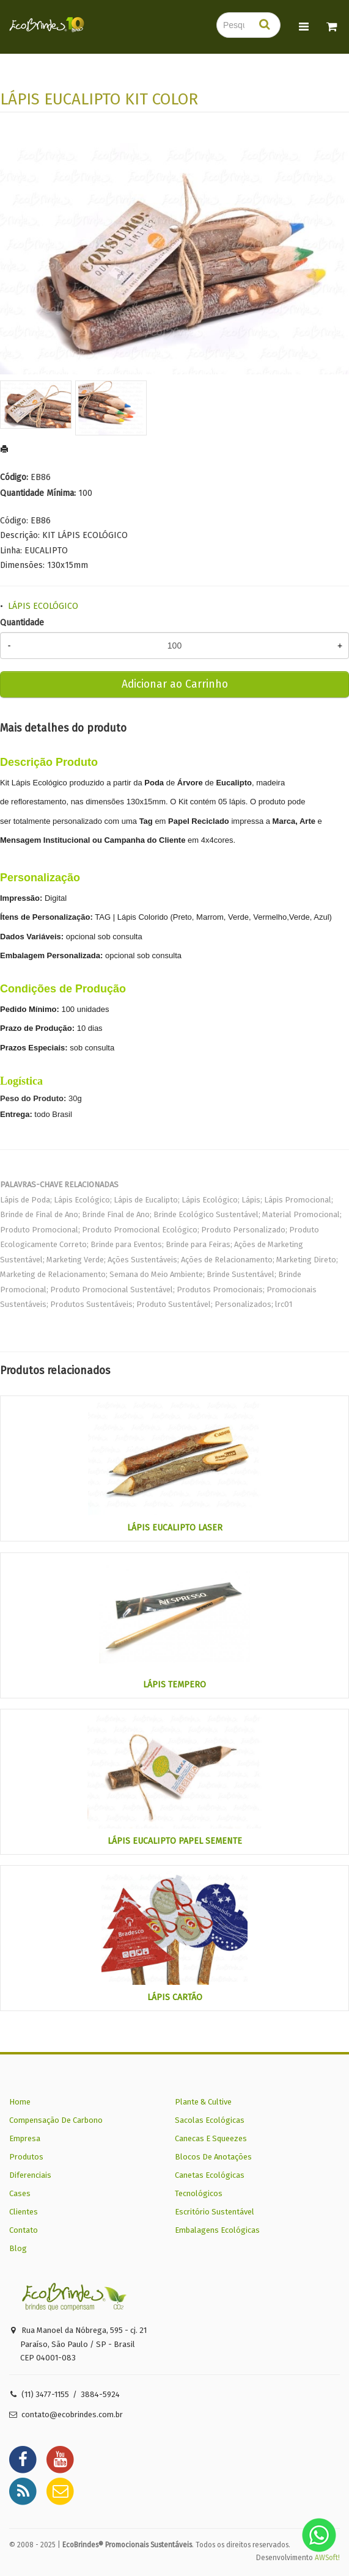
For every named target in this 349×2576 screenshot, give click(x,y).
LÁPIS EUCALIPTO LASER (174, 1528)
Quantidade (22, 622)
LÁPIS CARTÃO (174, 1997)
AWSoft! (327, 2557)
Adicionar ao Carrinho (175, 684)
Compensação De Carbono (56, 2120)
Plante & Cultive (203, 2101)
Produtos (26, 2156)
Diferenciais (30, 2175)
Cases (20, 2193)
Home (20, 2101)
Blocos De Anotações (213, 2156)
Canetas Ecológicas (209, 2175)
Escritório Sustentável (214, 2211)
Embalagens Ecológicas (217, 2230)
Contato (23, 2230)
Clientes (23, 2211)
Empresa (24, 2138)
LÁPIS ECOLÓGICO (43, 606)
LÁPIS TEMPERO (174, 1684)
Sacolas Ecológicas (209, 2120)
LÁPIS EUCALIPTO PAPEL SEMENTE (175, 1841)
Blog (18, 2248)
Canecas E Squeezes (211, 2138)
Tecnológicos (198, 2193)
